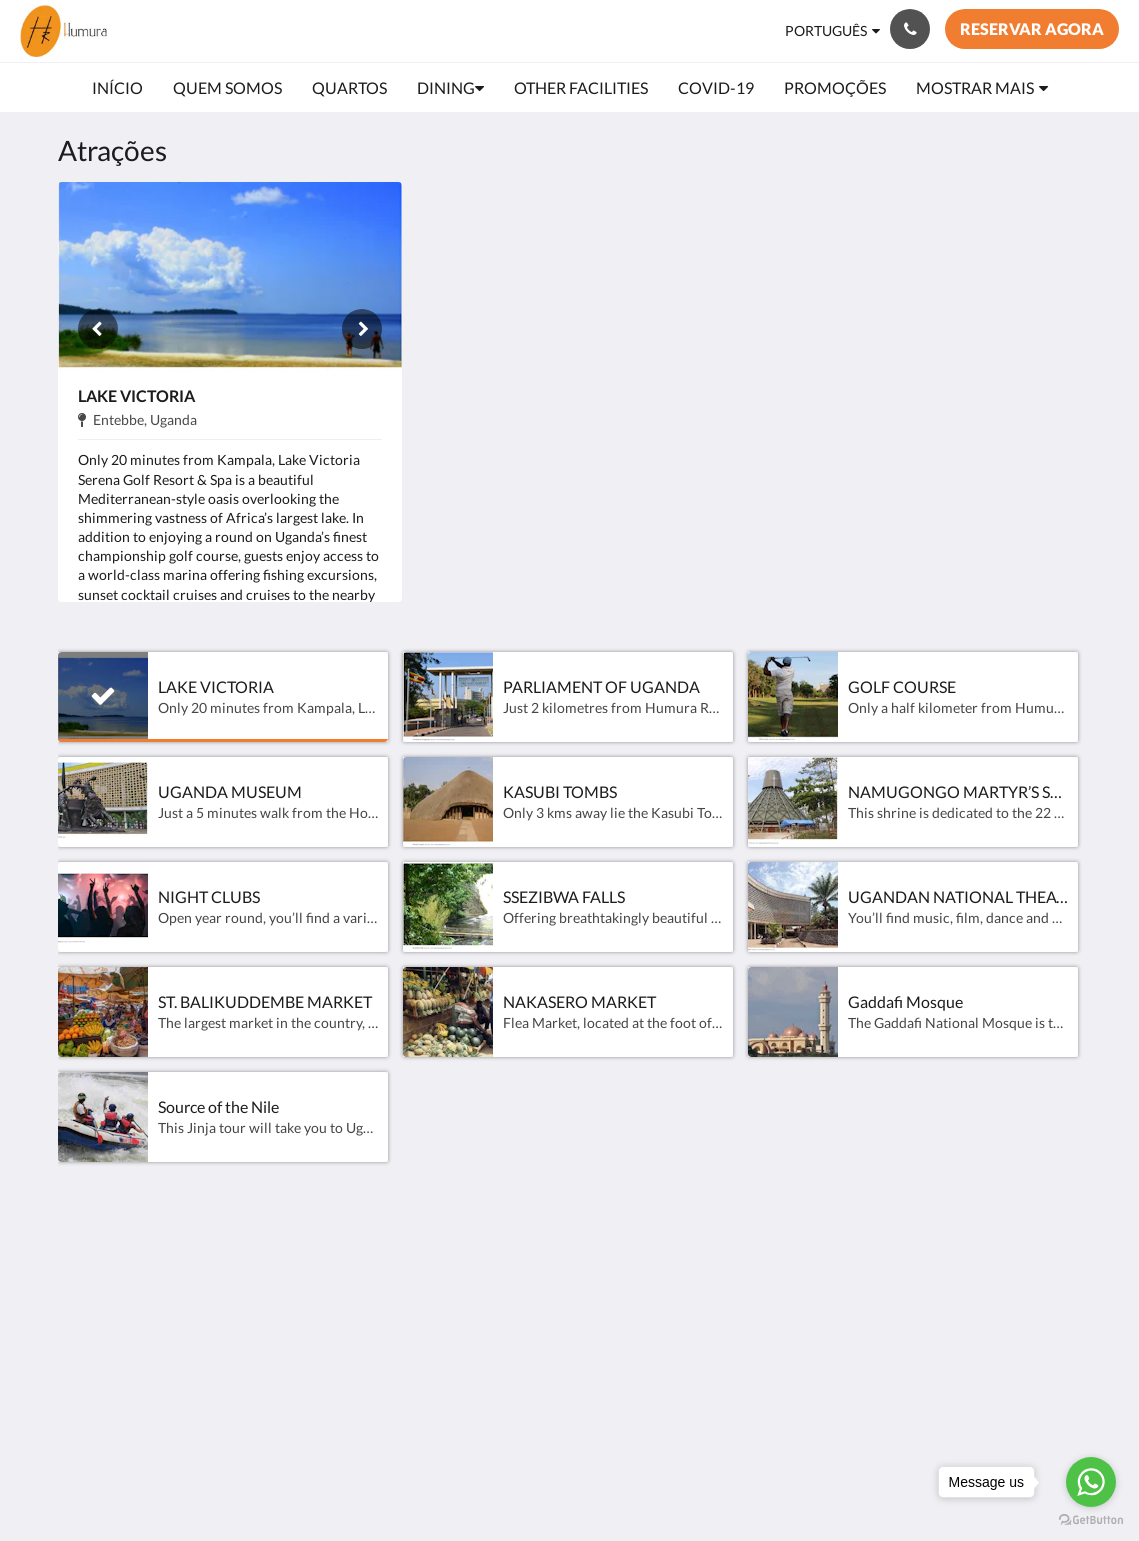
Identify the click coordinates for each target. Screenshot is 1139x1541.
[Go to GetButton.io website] (1091, 1520)
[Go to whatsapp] (1091, 1482)
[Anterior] (98, 329)
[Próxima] (362, 329)
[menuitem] (117, 88)
